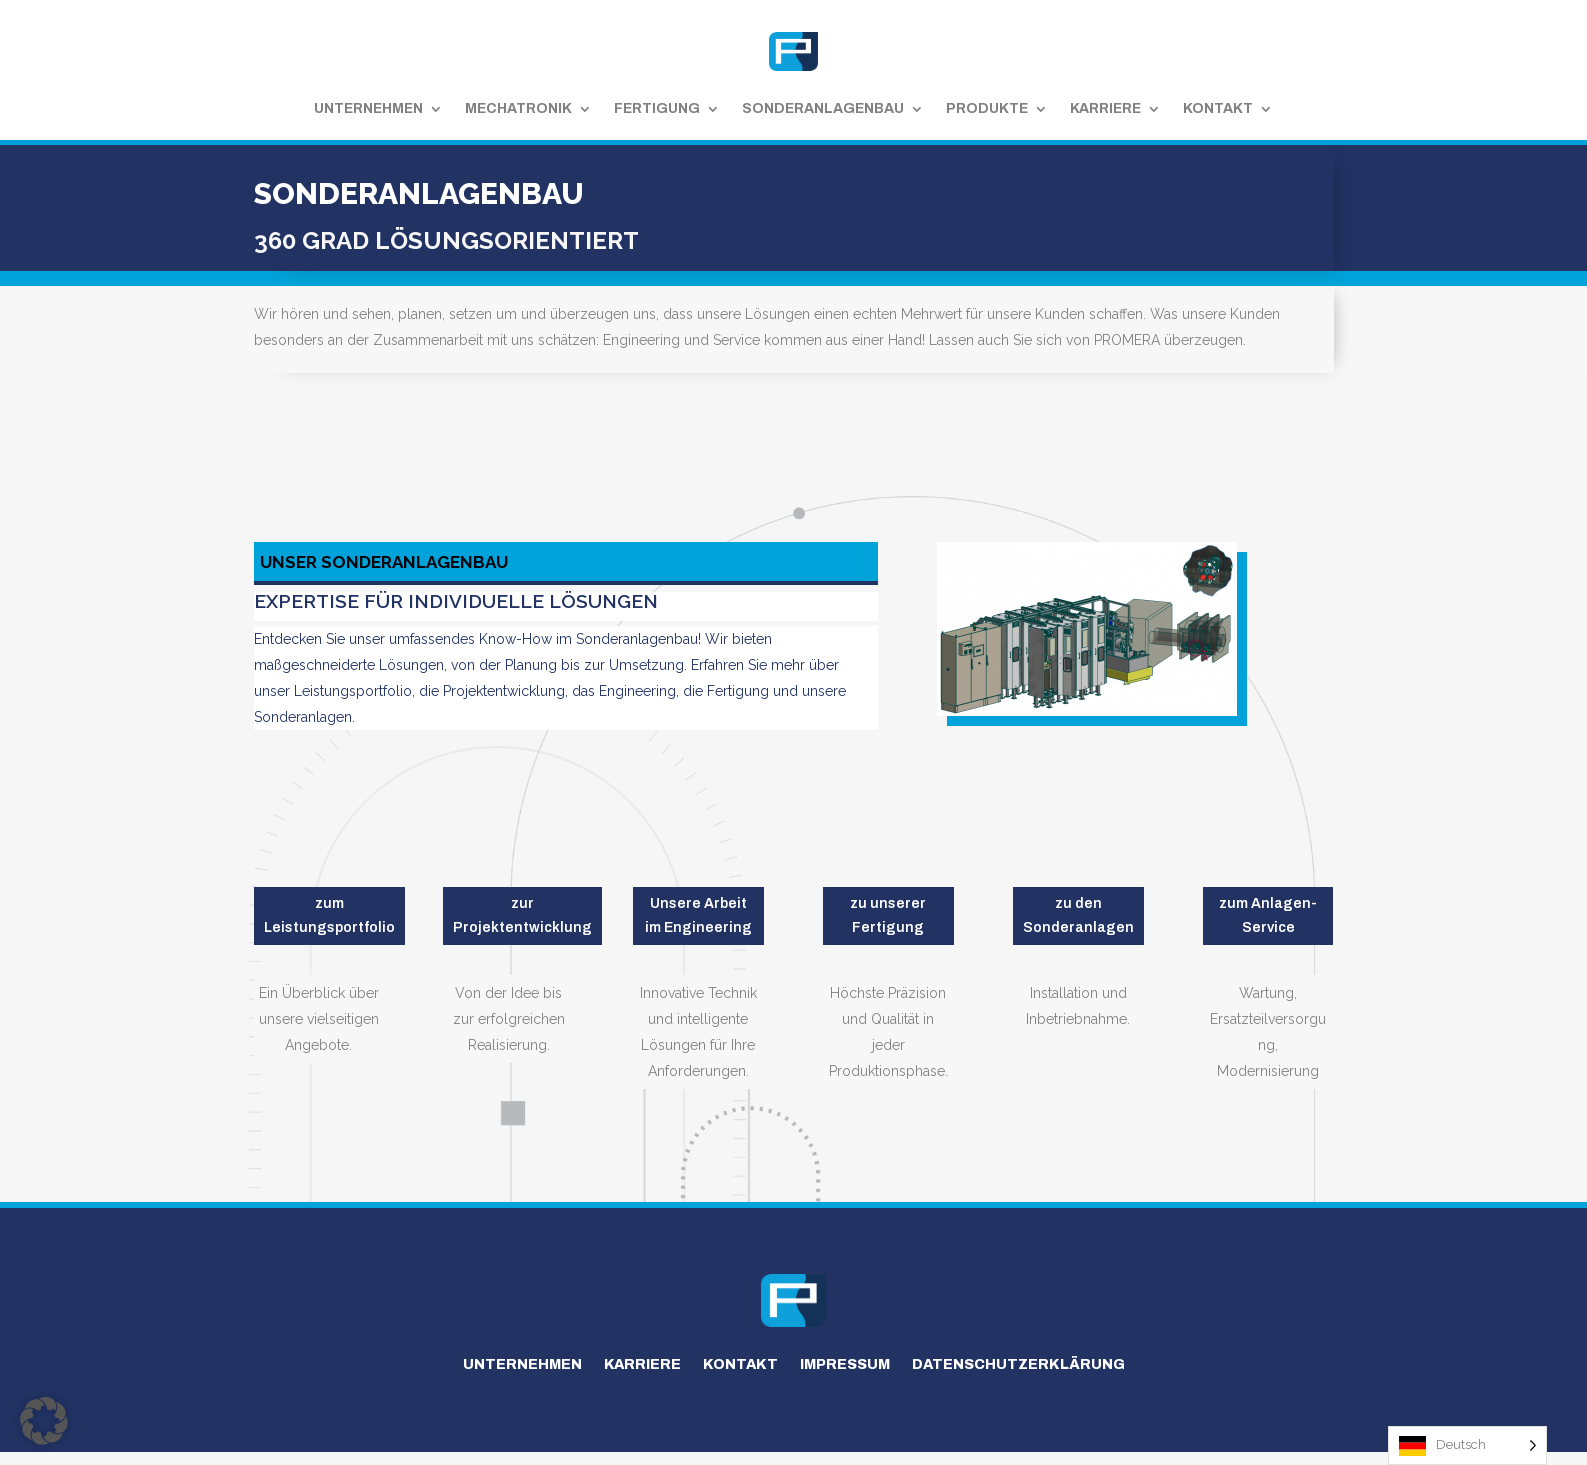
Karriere (1105, 108)
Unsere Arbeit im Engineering (698, 915)
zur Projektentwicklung (522, 915)
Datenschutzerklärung (1018, 1364)
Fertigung (657, 108)
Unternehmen (368, 108)
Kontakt (1218, 108)
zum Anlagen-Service (1268, 915)
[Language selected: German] (1467, 1445)
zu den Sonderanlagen (1078, 915)
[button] (44, 1421)
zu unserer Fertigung (888, 915)
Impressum (845, 1364)
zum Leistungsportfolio (329, 915)
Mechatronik (518, 108)
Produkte (987, 108)
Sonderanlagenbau (823, 108)
